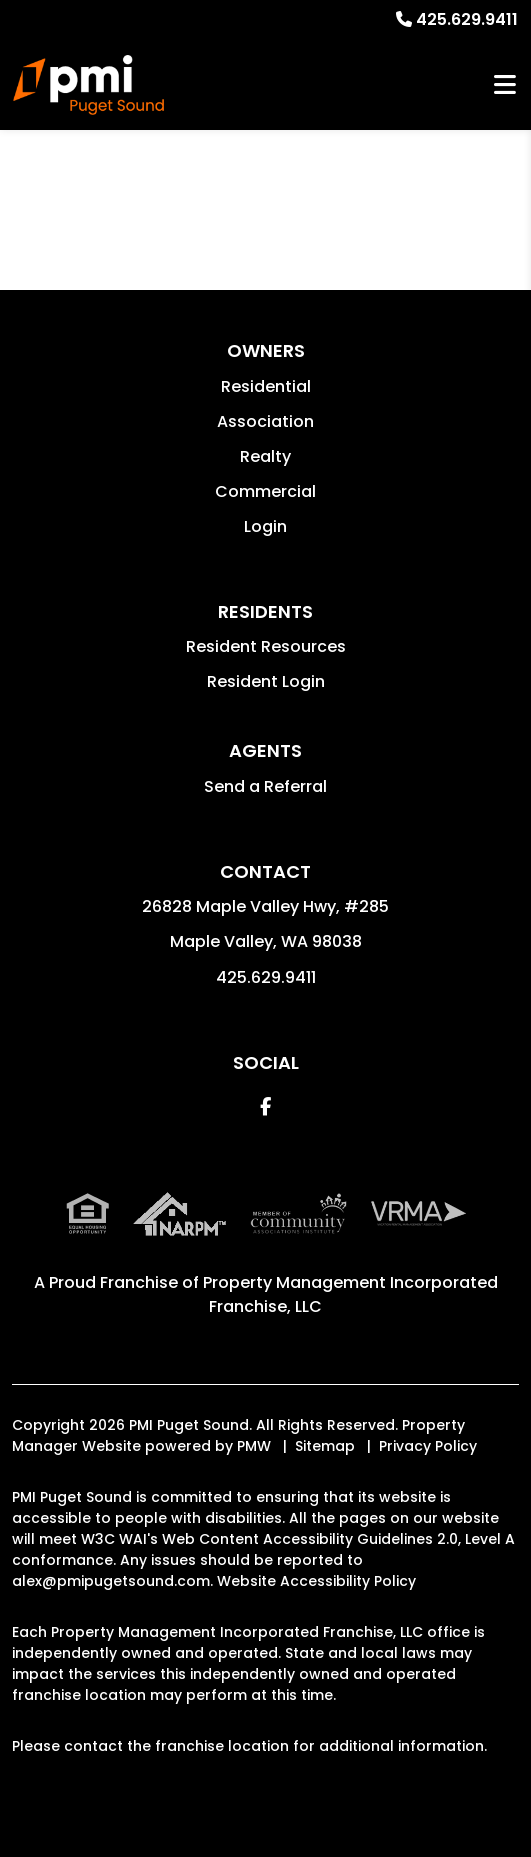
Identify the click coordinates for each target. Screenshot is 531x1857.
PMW (254, 1446)
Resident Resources (266, 646)
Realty (265, 456)
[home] (88, 85)
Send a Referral (265, 786)
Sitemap (325, 1446)
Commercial (265, 491)
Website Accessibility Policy (316, 1581)
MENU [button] (505, 85)
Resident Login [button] (266, 681)
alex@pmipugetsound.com (111, 1581)
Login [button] (265, 526)
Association (265, 421)
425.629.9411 (467, 19)
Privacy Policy (428, 1446)
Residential (266, 386)
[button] (265, 1106)
